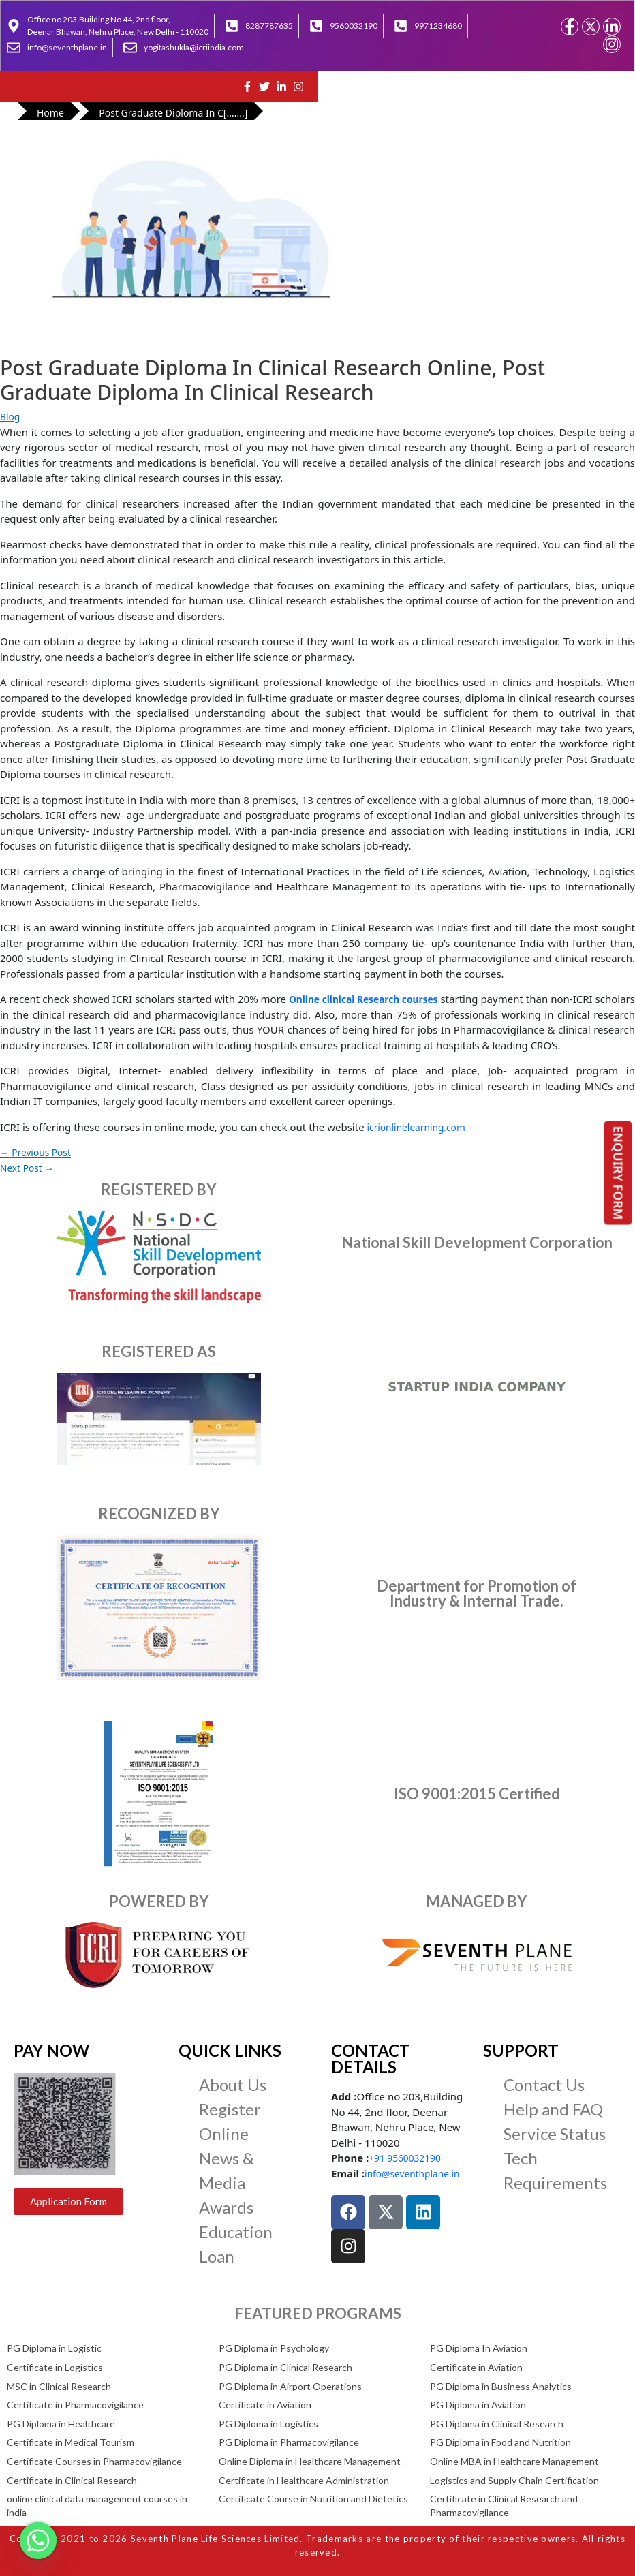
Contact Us (544, 2084)
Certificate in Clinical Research (72, 2479)
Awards (226, 2207)
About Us (232, 2084)
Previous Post (39, 1152)
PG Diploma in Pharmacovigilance (289, 2442)
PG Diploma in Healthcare (61, 2424)
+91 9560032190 (408, 2157)
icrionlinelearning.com (421, 1127)
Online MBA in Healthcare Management (514, 2461)
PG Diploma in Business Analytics (501, 2385)
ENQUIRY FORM (618, 1173)
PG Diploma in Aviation (478, 2404)
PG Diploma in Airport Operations (290, 2385)
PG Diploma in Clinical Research (285, 2367)
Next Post (29, 1168)
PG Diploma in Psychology (274, 2348)
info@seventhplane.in (417, 2173)
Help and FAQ (553, 2109)
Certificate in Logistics (55, 2367)
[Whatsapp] (38, 2540)
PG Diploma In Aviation (478, 2348)
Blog (11, 416)
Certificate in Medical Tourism (70, 2442)
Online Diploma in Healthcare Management (310, 2461)
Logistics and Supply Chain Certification (514, 2479)
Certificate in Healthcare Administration (304, 2479)
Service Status (555, 2133)
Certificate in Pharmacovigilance (75, 2404)
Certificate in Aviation (476, 2367)
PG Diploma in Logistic (54, 2348)
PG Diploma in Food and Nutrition (500, 2442)
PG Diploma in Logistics (268, 2424)
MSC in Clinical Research (59, 2385)
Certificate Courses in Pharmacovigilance (94, 2461)
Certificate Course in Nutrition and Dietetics (313, 2498)
